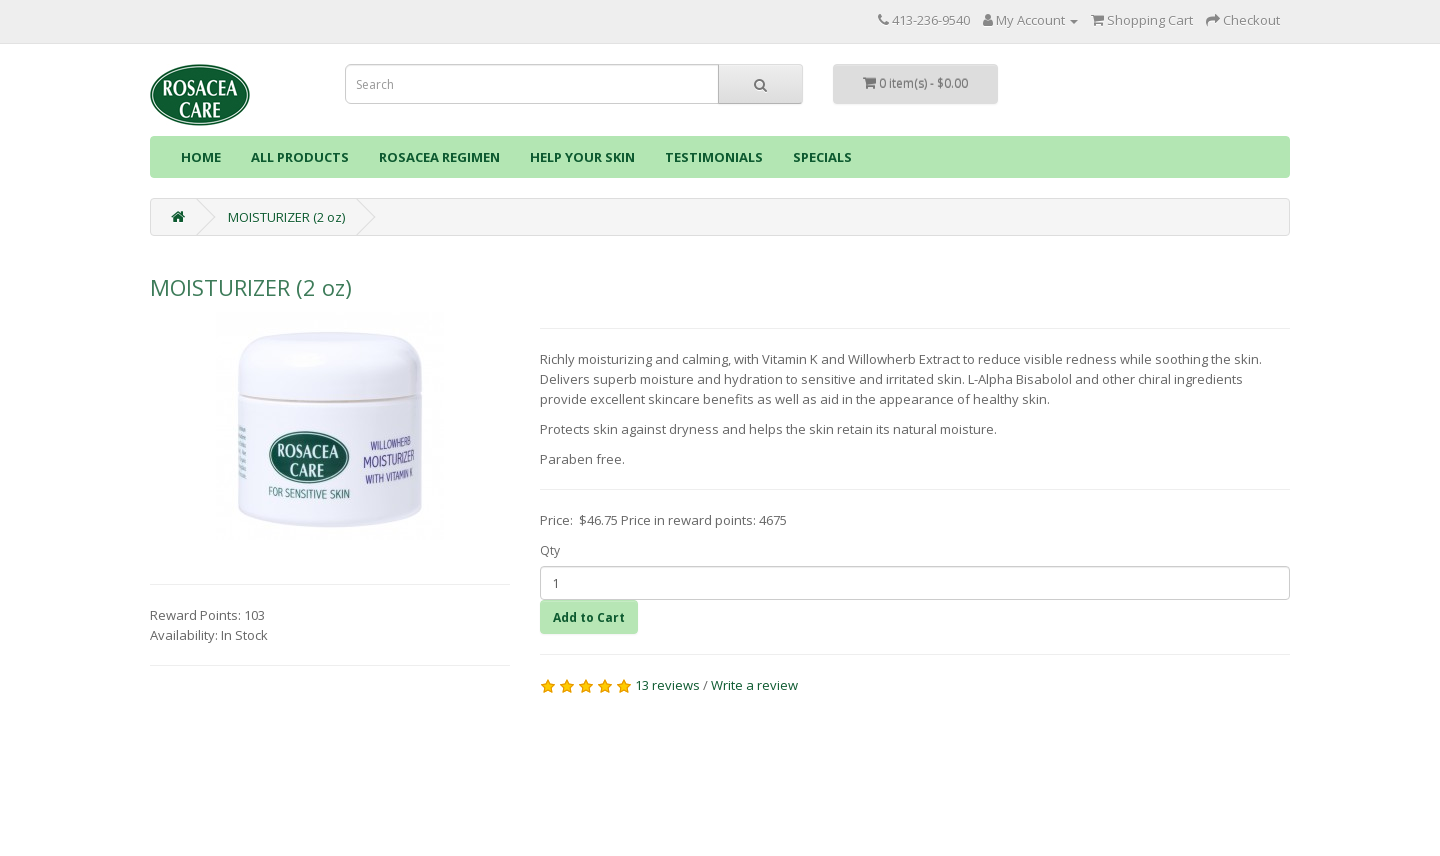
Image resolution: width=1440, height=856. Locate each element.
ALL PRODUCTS (300, 157)
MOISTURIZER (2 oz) (286, 217)
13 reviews (667, 685)
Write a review (754, 685)
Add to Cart (589, 617)
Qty (550, 550)
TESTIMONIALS (714, 157)
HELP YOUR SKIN (582, 157)
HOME (201, 157)
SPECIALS (822, 157)
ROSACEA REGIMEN (439, 157)
